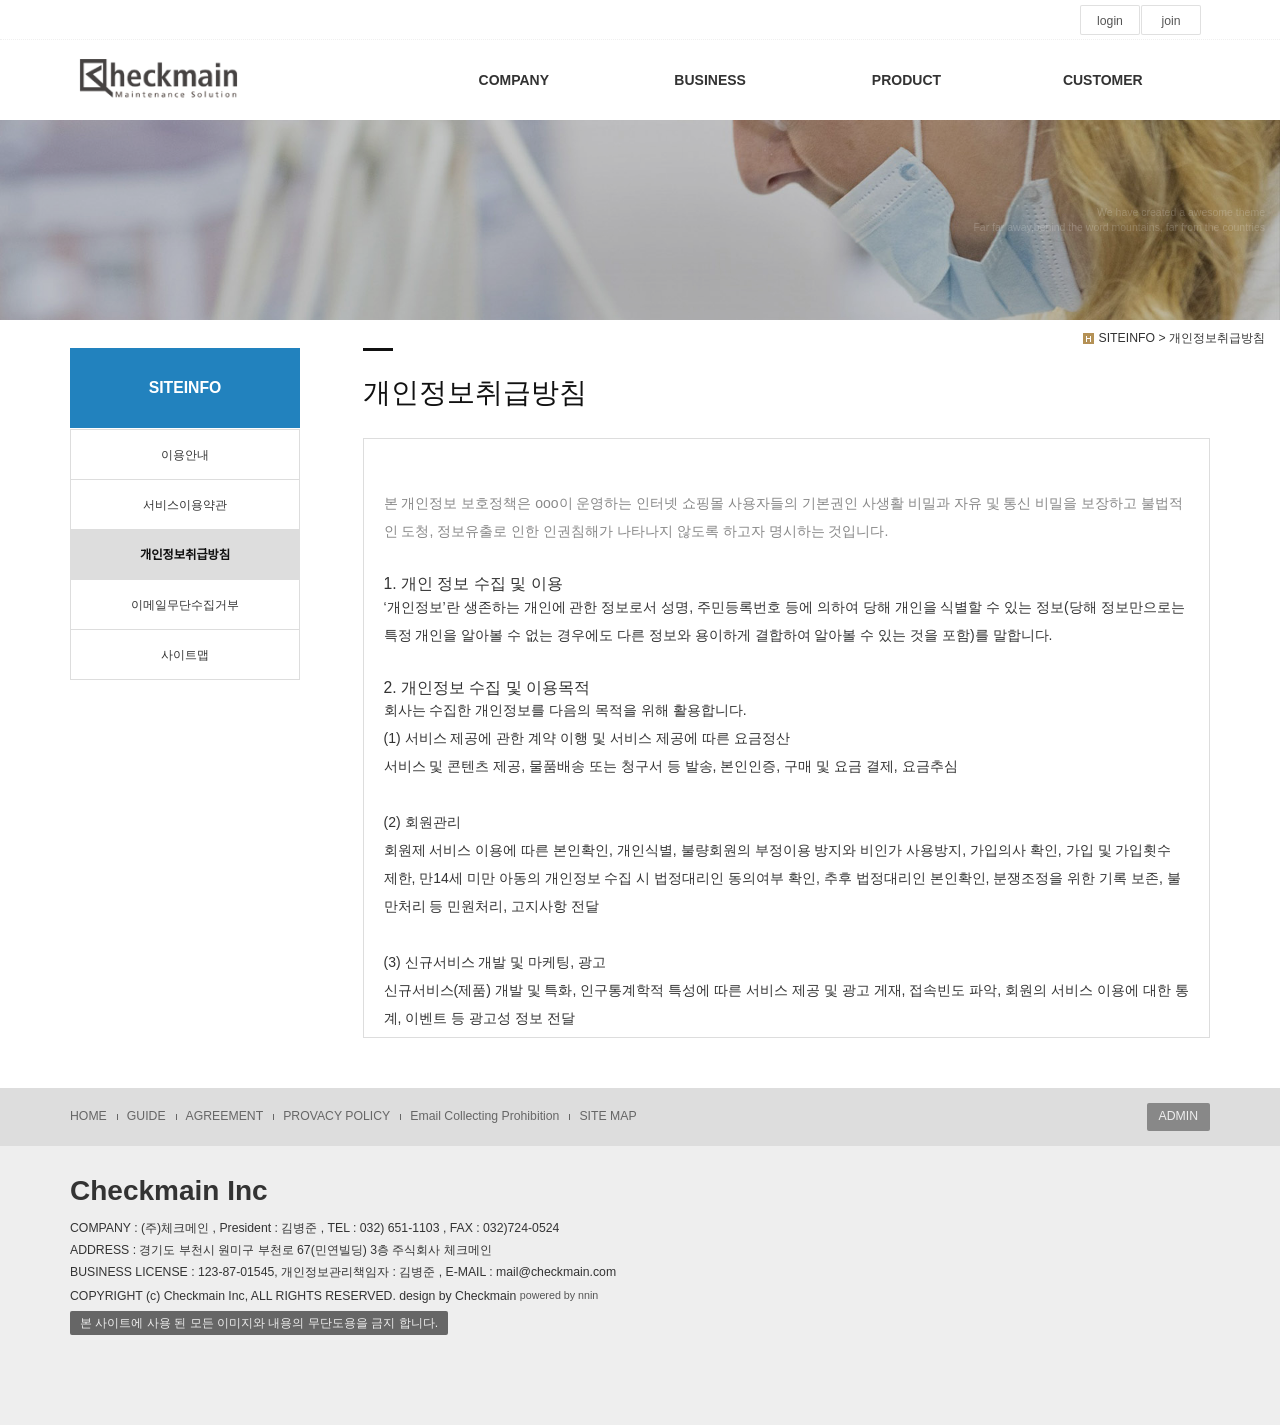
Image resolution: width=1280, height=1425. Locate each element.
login (1110, 21)
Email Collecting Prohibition (484, 1116)
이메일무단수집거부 (185, 605)
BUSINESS (710, 80)
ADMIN (1178, 1116)
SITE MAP (607, 1116)
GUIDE (146, 1116)
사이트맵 (185, 655)
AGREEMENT (225, 1116)
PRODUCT (906, 80)
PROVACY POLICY (336, 1116)
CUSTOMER (1103, 80)
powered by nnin (559, 1295)
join (1170, 21)
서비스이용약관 (185, 505)
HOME (88, 1116)
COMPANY (514, 80)
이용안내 (185, 455)
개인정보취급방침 (185, 555)
